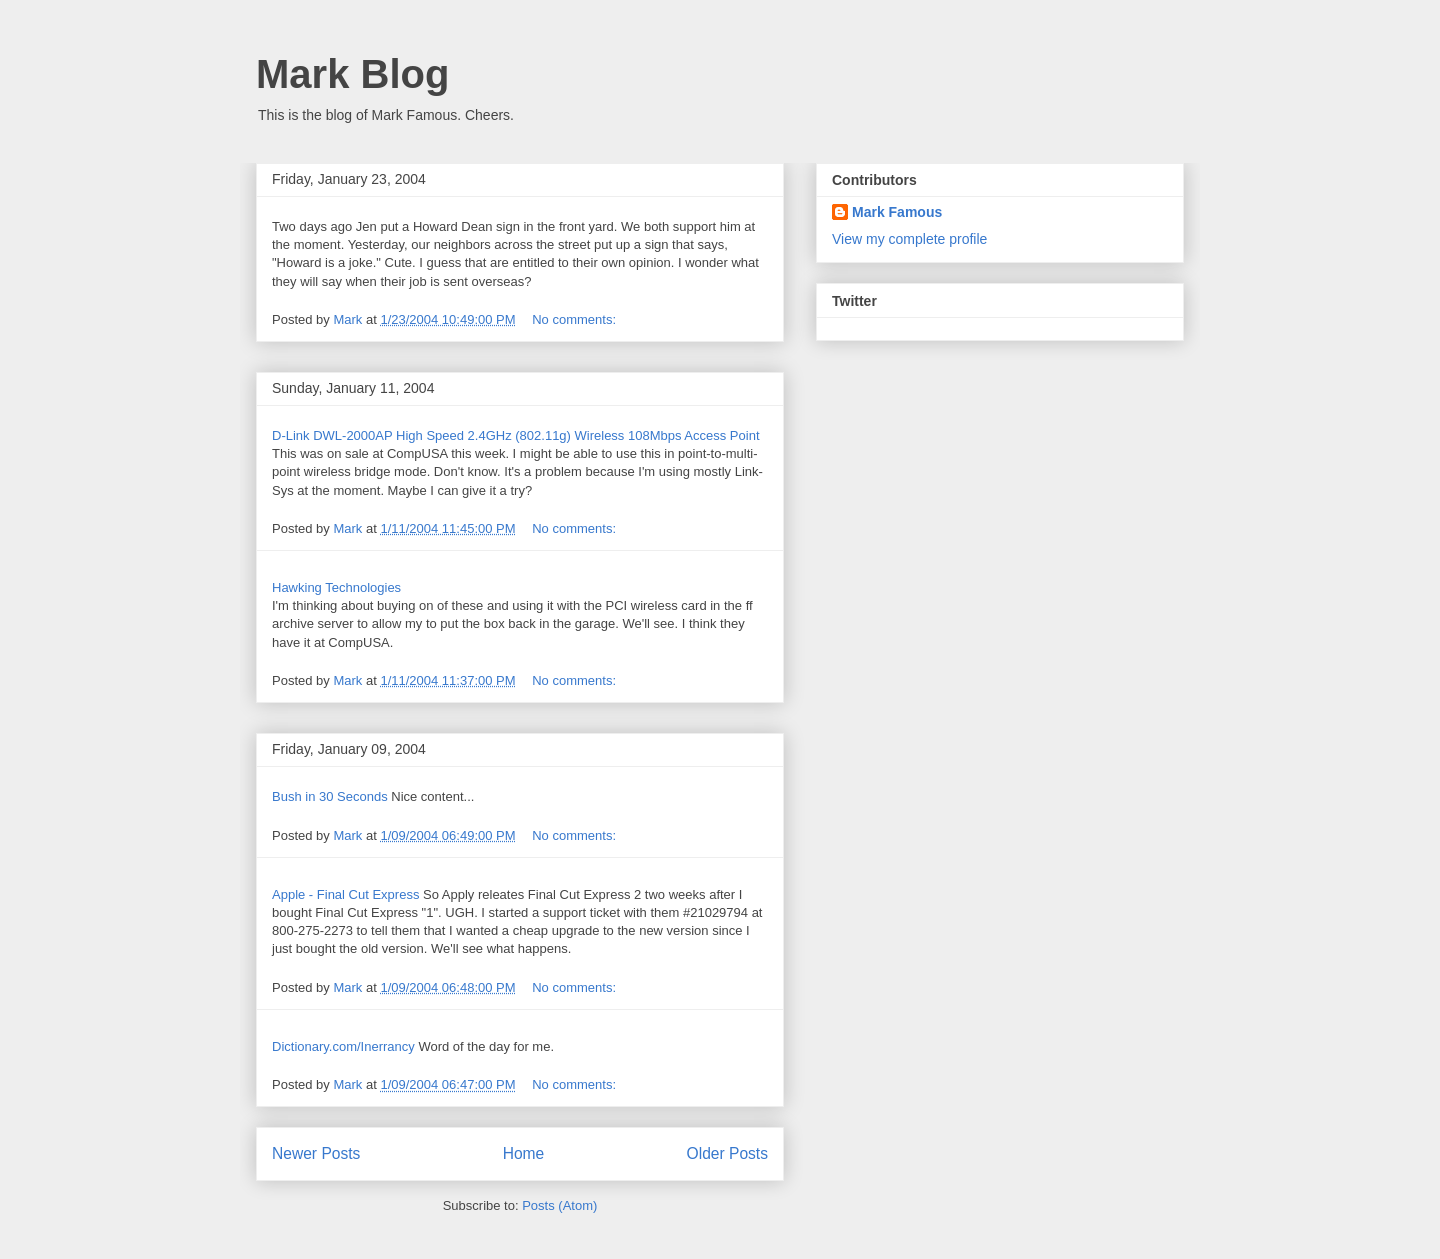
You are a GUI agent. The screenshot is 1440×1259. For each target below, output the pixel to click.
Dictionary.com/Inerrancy (343, 1046)
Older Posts (727, 1153)
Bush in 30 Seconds (330, 796)
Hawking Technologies (336, 587)
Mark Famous (897, 212)
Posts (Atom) (559, 1205)
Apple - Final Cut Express (345, 894)
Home (524, 1153)
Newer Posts (316, 1153)
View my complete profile (909, 239)
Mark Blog (352, 74)
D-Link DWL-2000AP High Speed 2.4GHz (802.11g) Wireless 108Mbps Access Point (516, 435)
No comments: (575, 319)
